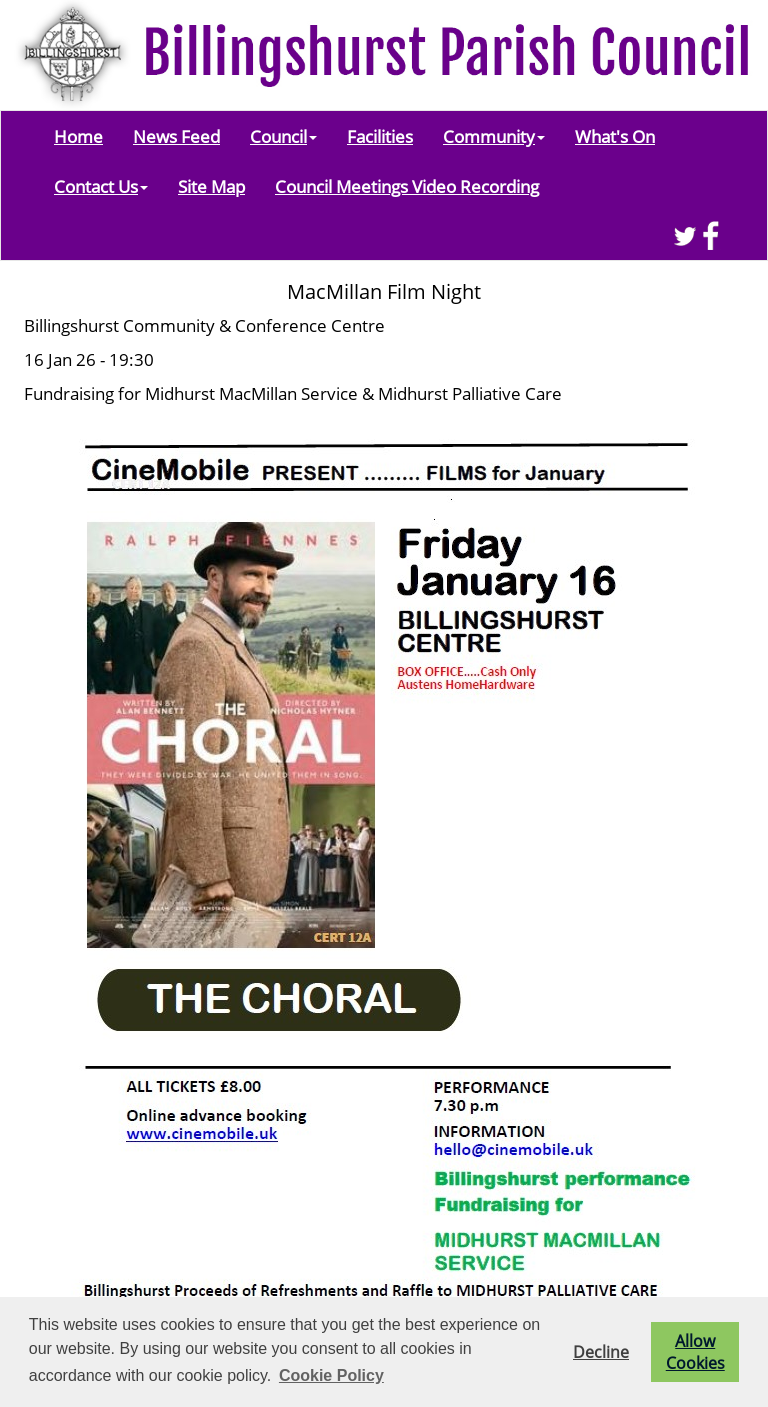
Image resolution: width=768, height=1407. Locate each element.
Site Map (211, 186)
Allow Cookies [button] (695, 1352)
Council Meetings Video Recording (407, 186)
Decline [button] (601, 1352)
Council (283, 136)
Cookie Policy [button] (331, 1375)
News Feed (176, 136)
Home (78, 136)
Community (494, 136)
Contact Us (101, 186)
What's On (615, 136)
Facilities (380, 136)
